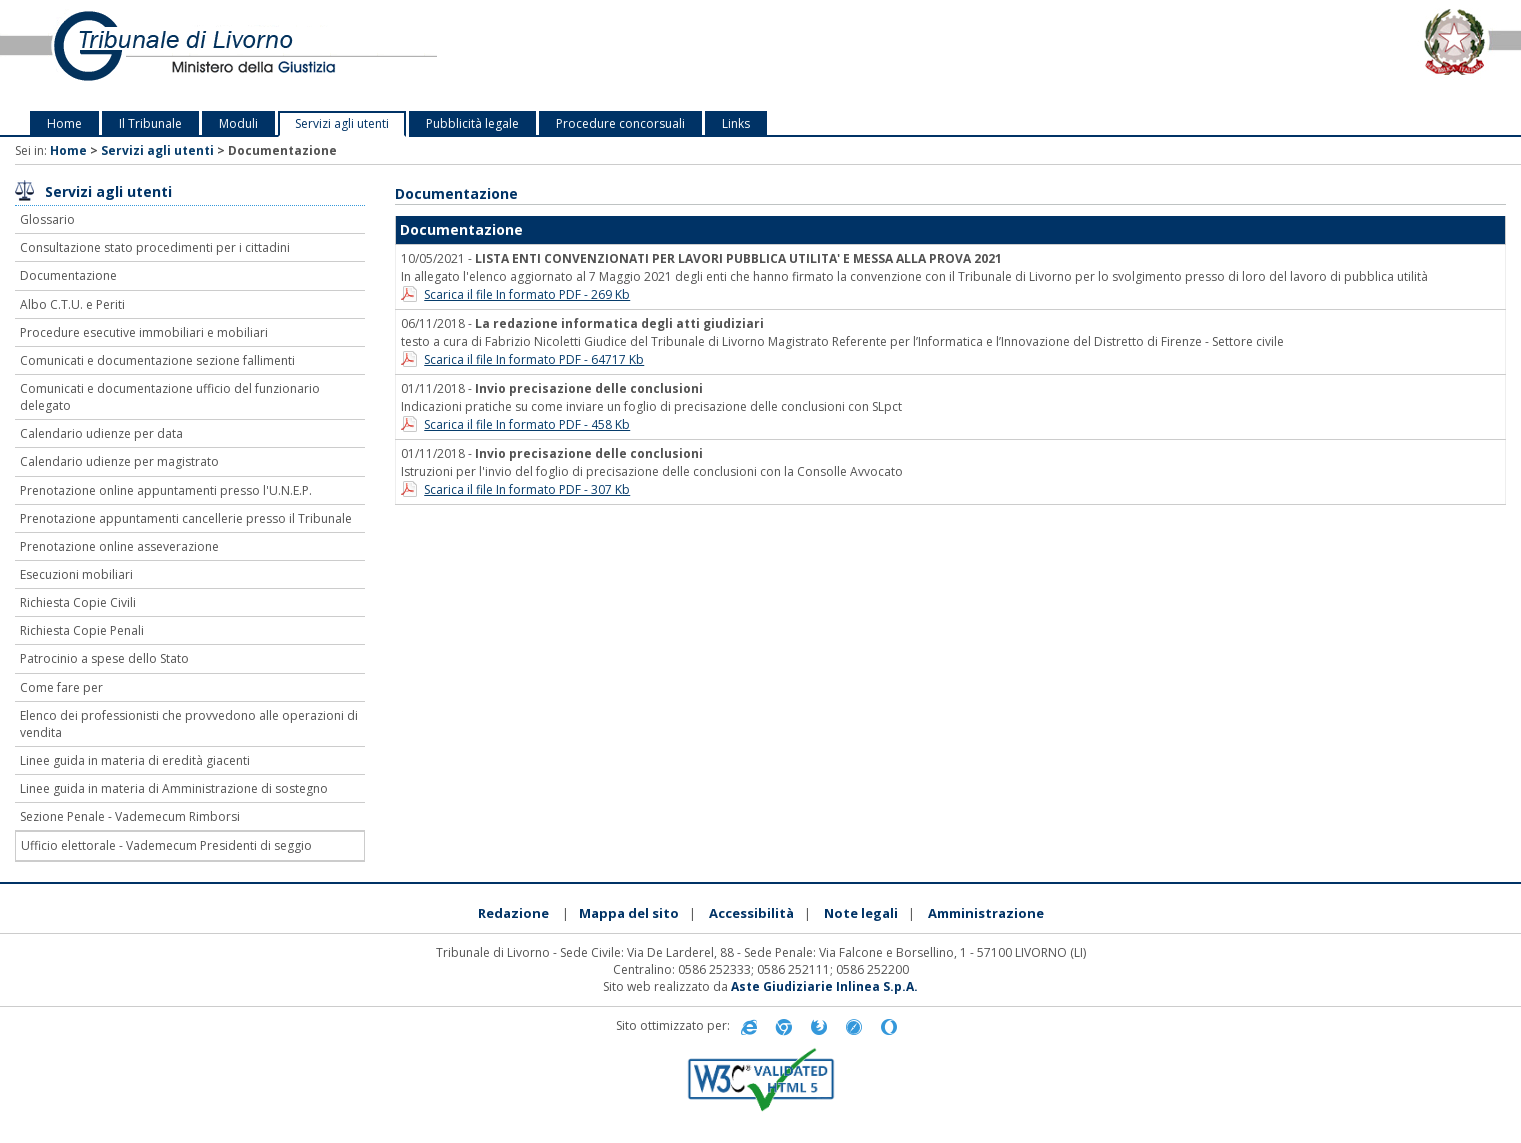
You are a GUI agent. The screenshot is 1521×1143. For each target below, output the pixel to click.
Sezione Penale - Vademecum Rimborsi (130, 816)
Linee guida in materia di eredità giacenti (135, 760)
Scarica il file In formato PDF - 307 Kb (527, 489)
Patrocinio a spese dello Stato (104, 658)
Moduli (238, 123)
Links (736, 123)
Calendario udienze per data (101, 433)
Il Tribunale (150, 123)
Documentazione (68, 275)
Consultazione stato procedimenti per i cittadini (155, 247)
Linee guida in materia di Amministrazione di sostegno (174, 788)
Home (64, 123)
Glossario (47, 219)
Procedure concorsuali (620, 123)
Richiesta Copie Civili (78, 602)
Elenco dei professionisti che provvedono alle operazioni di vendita (189, 724)
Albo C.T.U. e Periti (72, 304)
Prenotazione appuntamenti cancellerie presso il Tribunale (186, 518)
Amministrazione (986, 913)
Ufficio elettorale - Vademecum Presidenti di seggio (166, 845)
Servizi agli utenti (342, 123)
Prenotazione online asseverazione (119, 546)
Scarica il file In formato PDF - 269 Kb (527, 294)
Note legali (861, 913)
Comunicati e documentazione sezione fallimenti (157, 360)
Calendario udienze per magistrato (119, 461)
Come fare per (61, 687)
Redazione (513, 913)
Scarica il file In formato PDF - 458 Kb (527, 424)
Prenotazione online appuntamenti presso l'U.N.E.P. (166, 490)
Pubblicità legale (472, 123)
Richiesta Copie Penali (82, 630)
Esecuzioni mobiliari (76, 574)
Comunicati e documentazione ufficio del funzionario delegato (170, 397)
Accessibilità (751, 913)
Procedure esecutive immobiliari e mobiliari (144, 332)
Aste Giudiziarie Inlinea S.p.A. (824, 986)
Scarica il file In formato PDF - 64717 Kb (534, 359)
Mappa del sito (629, 913)
